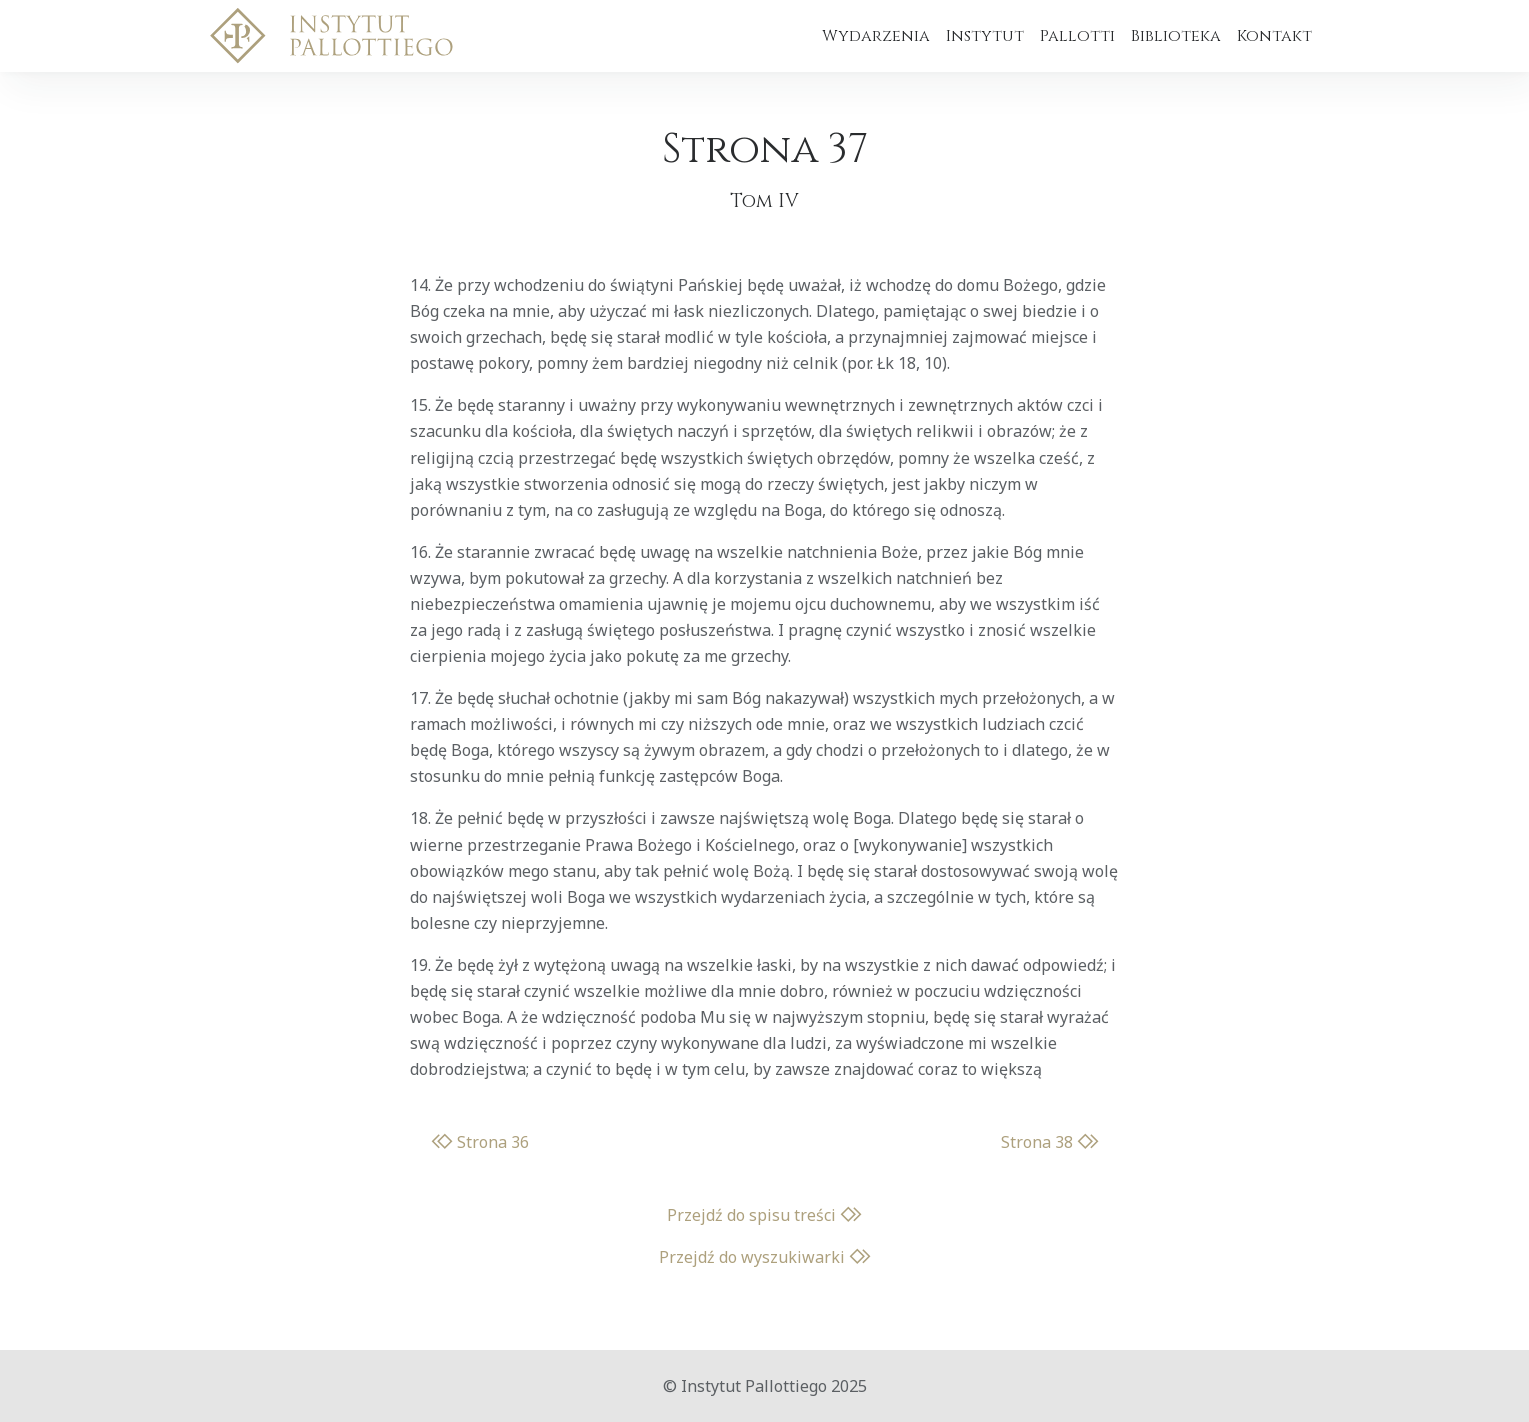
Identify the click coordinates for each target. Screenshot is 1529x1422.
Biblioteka (1176, 36)
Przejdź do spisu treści (764, 1215)
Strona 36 (480, 1142)
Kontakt (1274, 36)
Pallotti (1077, 36)
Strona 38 (1050, 1142)
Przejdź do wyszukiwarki (765, 1257)
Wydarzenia (876, 36)
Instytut (985, 36)
